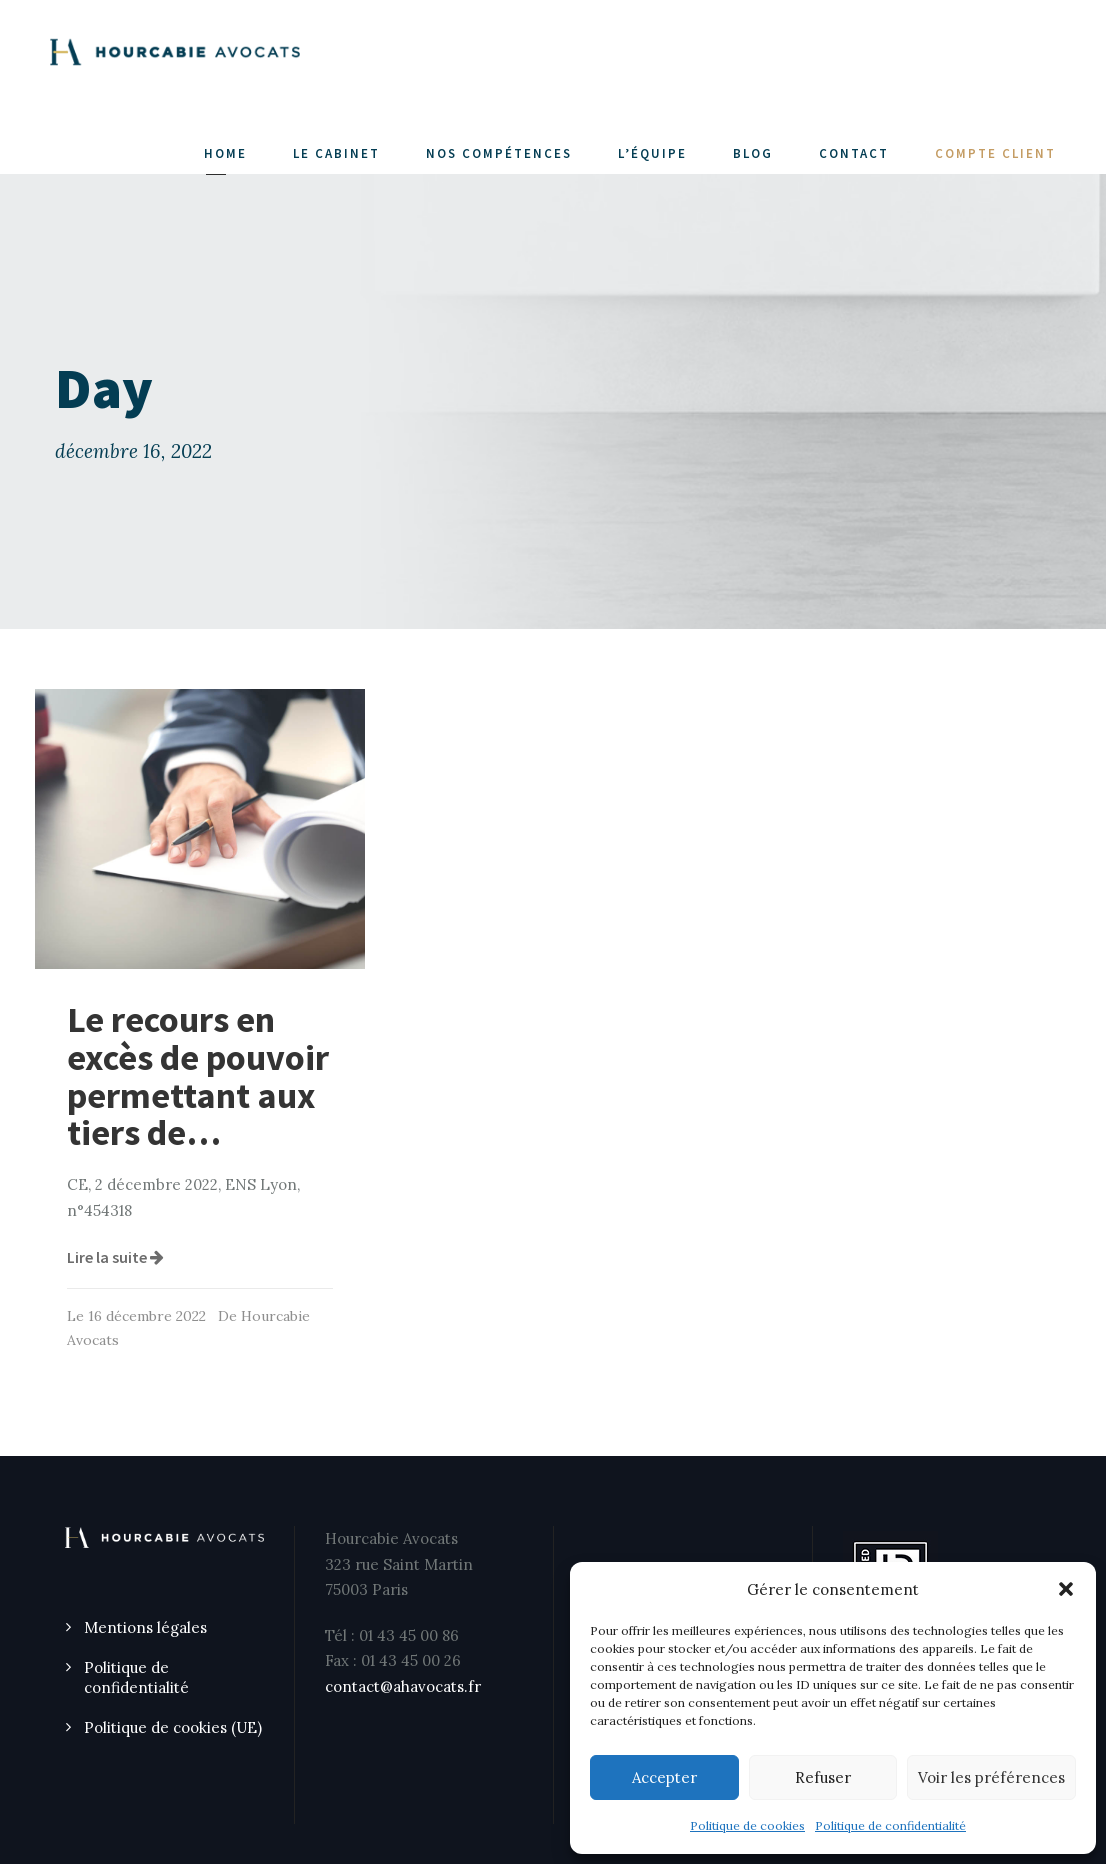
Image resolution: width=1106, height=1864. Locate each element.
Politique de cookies (747, 1825)
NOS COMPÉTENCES (499, 153)
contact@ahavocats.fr (403, 1686)
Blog (753, 153)
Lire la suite (115, 1257)
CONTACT (854, 153)
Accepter (664, 1777)
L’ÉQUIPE (652, 153)
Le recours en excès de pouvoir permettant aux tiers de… (198, 1076)
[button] (1066, 1589)
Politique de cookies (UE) (173, 1727)
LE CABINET (336, 153)
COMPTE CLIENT (995, 153)
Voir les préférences (991, 1777)
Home (225, 153)
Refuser (823, 1777)
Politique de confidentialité (890, 1825)
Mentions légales (145, 1627)
